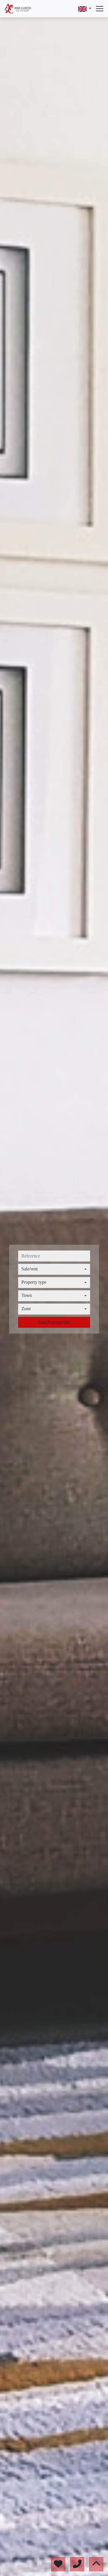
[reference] (54, 1256)
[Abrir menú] (99, 8)
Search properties (54, 1322)
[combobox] (54, 1269)
